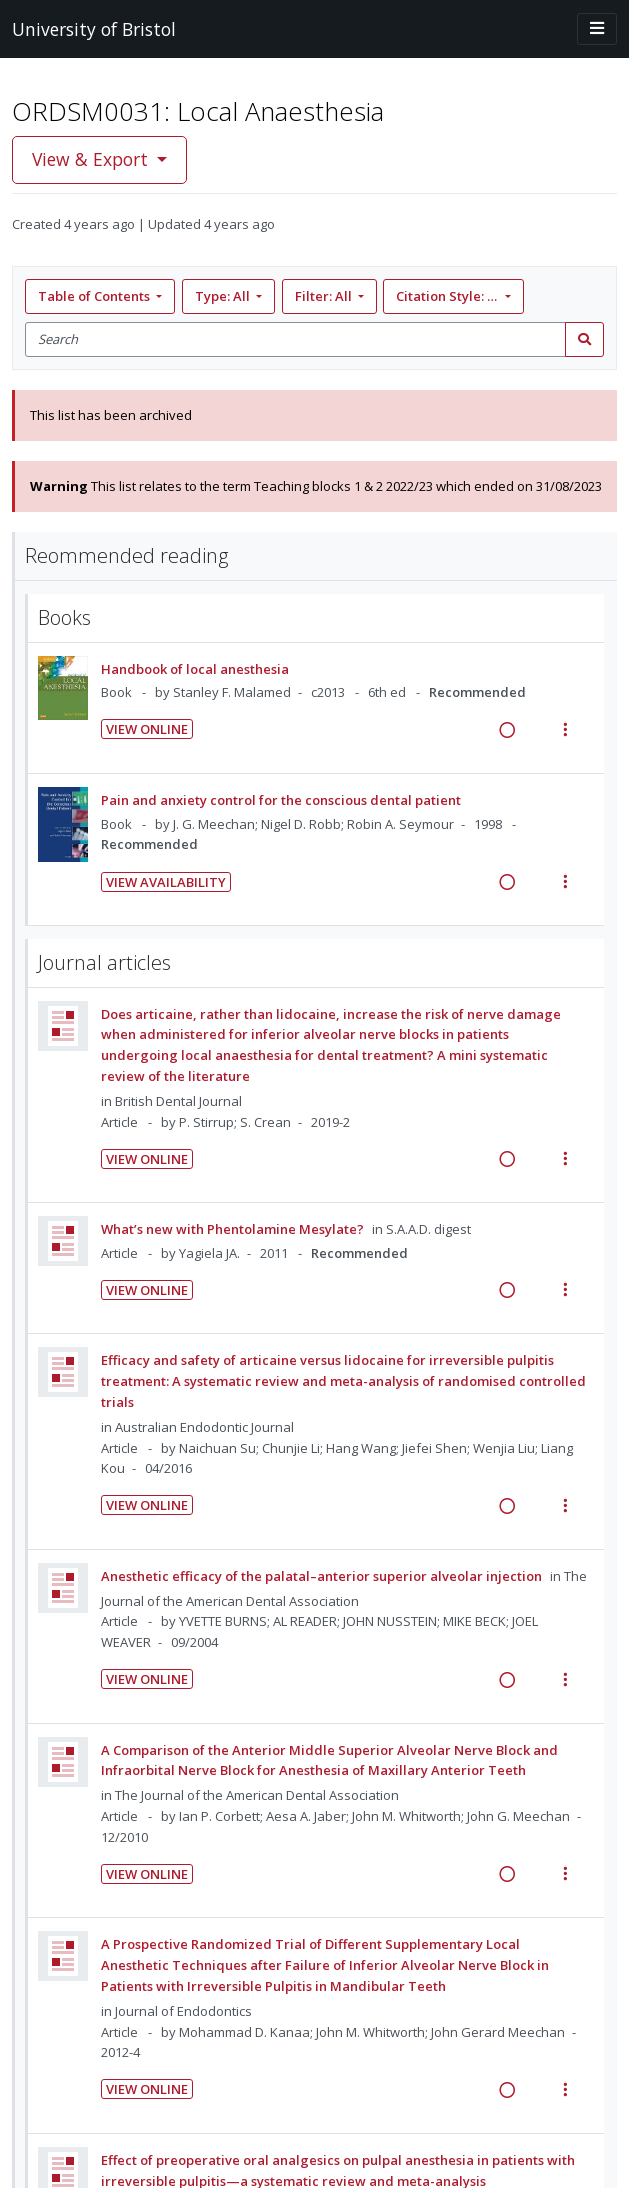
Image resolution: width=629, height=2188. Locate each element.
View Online (147, 729)
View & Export (92, 159)
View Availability (166, 882)
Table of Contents (95, 296)
